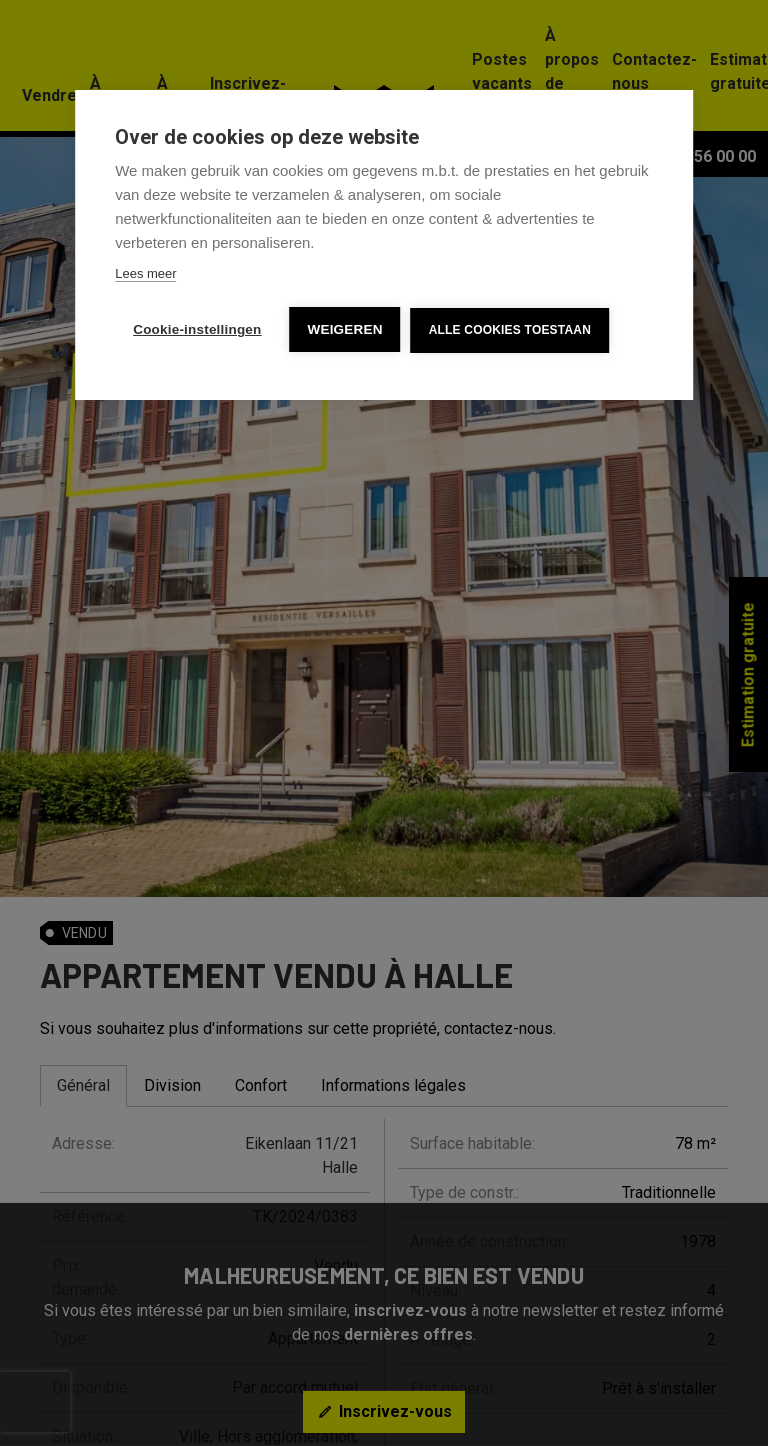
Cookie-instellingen (197, 329)
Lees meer (145, 273)
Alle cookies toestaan (510, 330)
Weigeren (345, 329)
